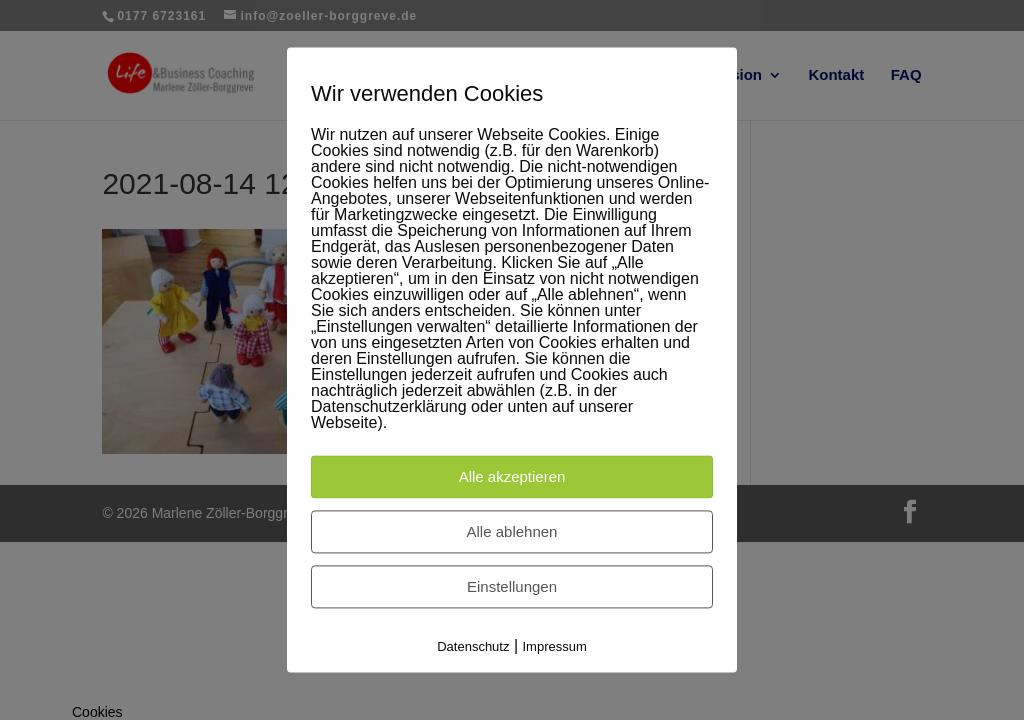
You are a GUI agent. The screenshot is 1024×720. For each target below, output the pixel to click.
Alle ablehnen (512, 531)
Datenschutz (473, 646)
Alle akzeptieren (512, 476)
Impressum (555, 646)
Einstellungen (512, 586)
